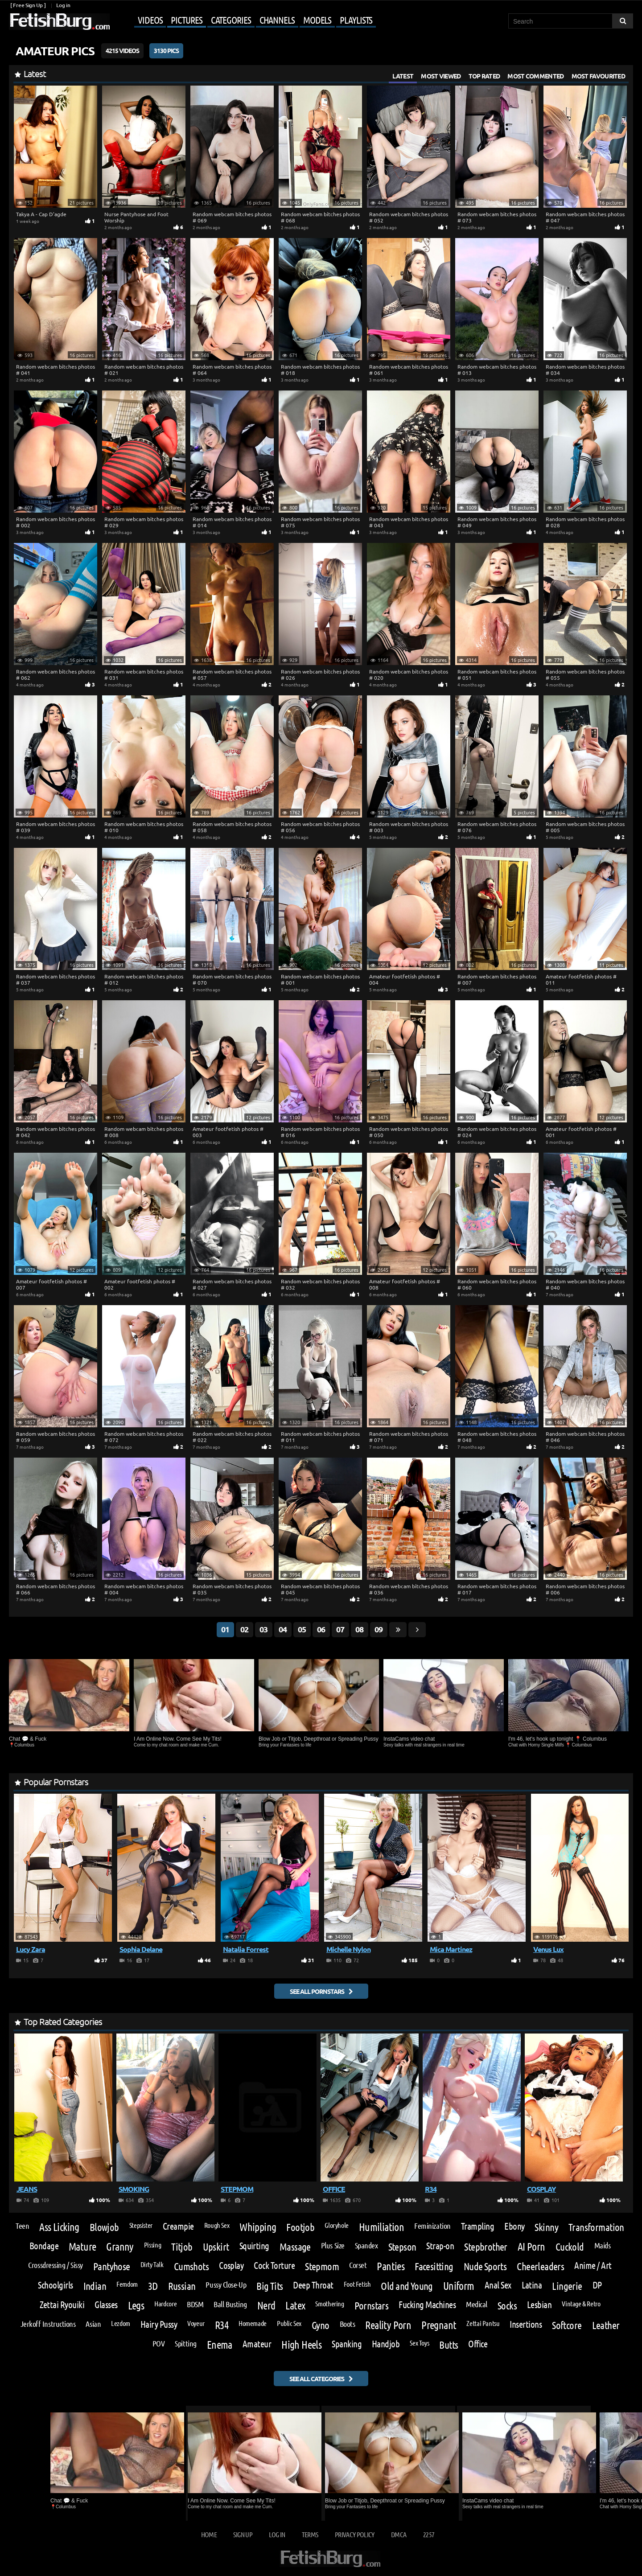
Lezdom (120, 2323)
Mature (82, 2246)
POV (158, 2343)
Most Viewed (441, 76)
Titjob (182, 2246)
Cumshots (191, 2266)
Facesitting (434, 2266)
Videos (150, 19)
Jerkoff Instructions (48, 2324)
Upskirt (216, 2246)
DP (597, 2285)
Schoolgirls (55, 2285)
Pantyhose (111, 2266)
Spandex (366, 2245)
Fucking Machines (427, 2304)
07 (340, 1629)
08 (359, 1629)
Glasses (106, 2304)
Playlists (356, 19)
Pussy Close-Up (226, 2284)
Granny (119, 2246)
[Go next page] (417, 1629)
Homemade (253, 2323)
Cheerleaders (540, 2266)
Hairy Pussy (158, 2324)
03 (263, 1629)
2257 (428, 2534)
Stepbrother (485, 2246)
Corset (357, 2265)
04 (283, 1629)
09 (378, 1629)
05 (302, 1629)
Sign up (242, 2534)
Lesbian (539, 2304)
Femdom (127, 2284)
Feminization (432, 2226)
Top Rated (484, 76)
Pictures (186, 19)
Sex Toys (419, 2342)
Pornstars (371, 2305)
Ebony (514, 2226)
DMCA (398, 2534)
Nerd (266, 2305)
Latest (402, 76)
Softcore (566, 2325)
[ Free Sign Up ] (27, 5)
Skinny (546, 2227)
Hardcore (165, 2303)
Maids (602, 2245)
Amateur (257, 2344)
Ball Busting (230, 2304)
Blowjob (104, 2227)
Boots (347, 2324)
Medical (476, 2304)
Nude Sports (485, 2266)
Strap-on (440, 2246)
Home (209, 2534)
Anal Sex (498, 2285)
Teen (22, 2226)
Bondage (43, 2246)
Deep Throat (313, 2285)
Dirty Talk (152, 2264)
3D (153, 2285)
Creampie (178, 2226)
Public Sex (289, 2323)
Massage (295, 2246)
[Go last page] (398, 1629)
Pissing (152, 2244)
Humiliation (381, 2227)
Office (477, 2344)
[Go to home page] (59, 21)
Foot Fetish (357, 2284)
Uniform (458, 2285)
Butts (448, 2344)
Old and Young (406, 2285)
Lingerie (567, 2285)
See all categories (316, 2379)
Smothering (329, 2303)
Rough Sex (217, 2225)
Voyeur (196, 2323)
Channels (277, 19)
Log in (63, 5)
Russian (182, 2285)
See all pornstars (317, 1991)
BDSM (195, 2304)
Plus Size (333, 2245)
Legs (136, 2305)
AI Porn (531, 2246)
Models (317, 19)
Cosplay (231, 2265)
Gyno (320, 2325)
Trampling (477, 2226)
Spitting (185, 2343)
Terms (310, 2534)
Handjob (385, 2344)
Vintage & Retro (581, 2303)
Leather (606, 2325)
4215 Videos (122, 50)
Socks (507, 2305)
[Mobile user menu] (244, 20)
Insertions (526, 2324)
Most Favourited (599, 76)
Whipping (257, 2227)
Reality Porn (388, 2325)
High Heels (301, 2344)
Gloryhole (337, 2225)
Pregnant (438, 2325)
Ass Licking (59, 2227)
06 (321, 1629)
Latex (295, 2305)
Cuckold (570, 2246)
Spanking (347, 2344)
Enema (219, 2344)
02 (244, 1629)
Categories (231, 19)
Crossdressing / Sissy (55, 2265)
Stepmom (322, 2266)
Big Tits (269, 2285)
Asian (93, 2324)
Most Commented (535, 76)
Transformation (596, 2227)
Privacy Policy (354, 2534)
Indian (95, 2285)
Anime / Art (592, 2265)
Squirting (254, 2246)
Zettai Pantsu (482, 2323)
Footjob (300, 2227)
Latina (532, 2285)
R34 (221, 2325)
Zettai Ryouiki (62, 2304)
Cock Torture (274, 2265)
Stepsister (140, 2225)
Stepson (402, 2246)
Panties (390, 2266)
